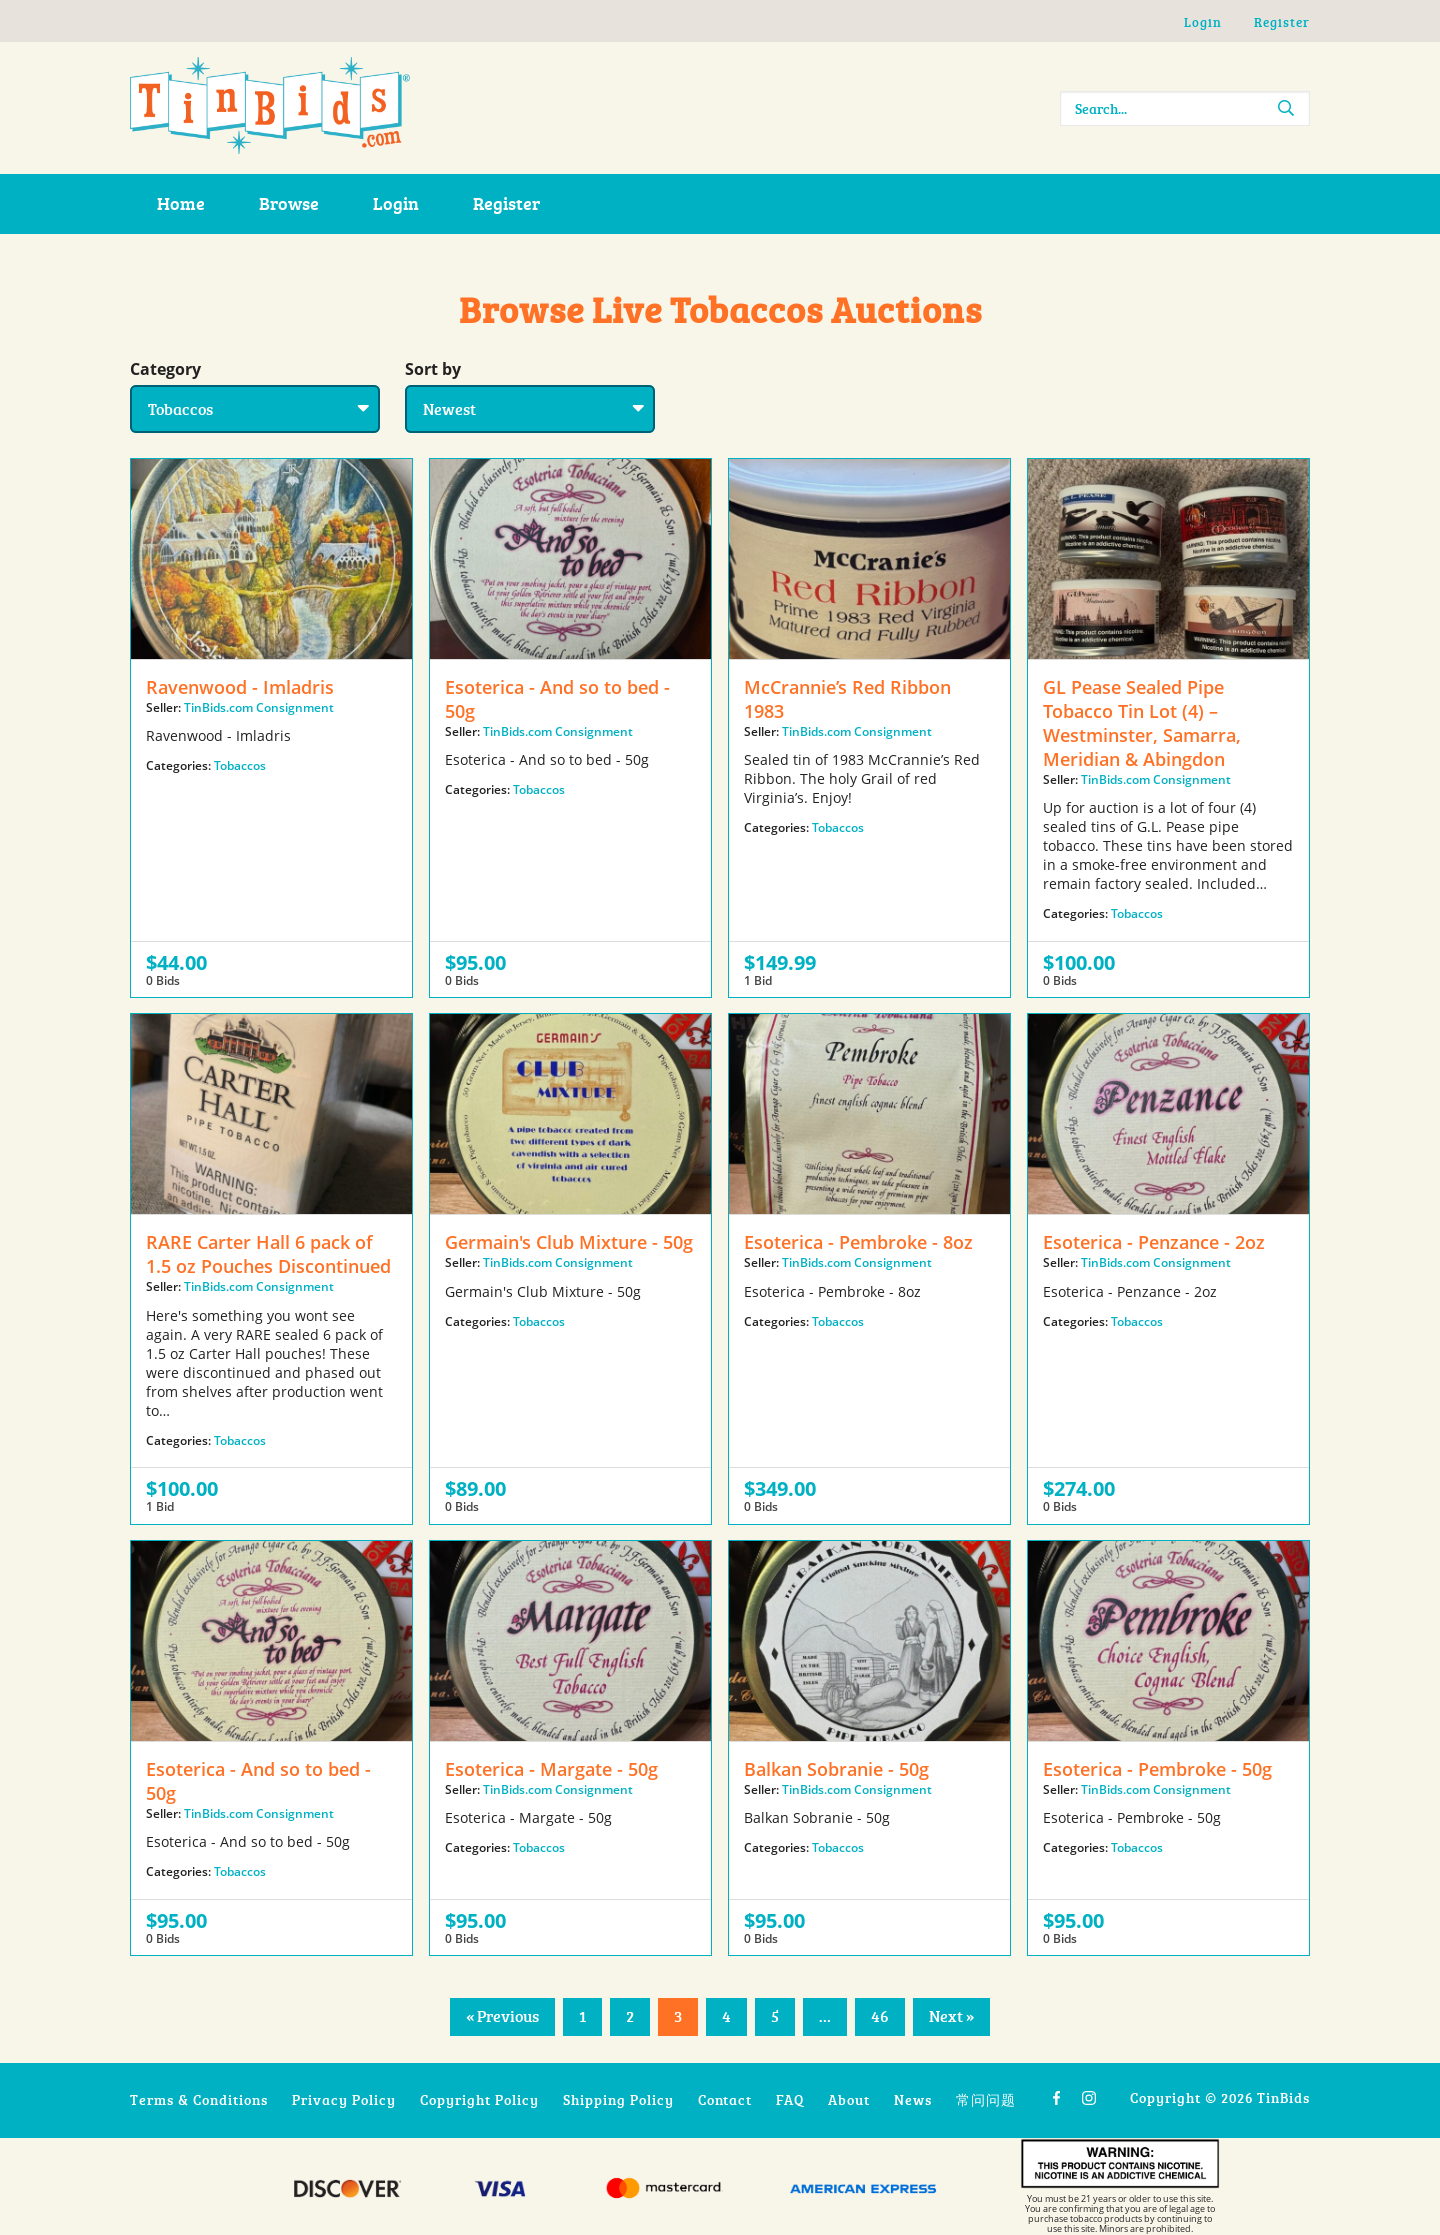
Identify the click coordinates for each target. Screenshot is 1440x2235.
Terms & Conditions (199, 2099)
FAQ (790, 2099)
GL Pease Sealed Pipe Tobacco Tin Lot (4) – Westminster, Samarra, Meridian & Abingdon (1142, 723)
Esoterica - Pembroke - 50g (1157, 1769)
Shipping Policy (618, 2099)
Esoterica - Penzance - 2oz (1154, 1242)
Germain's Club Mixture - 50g (569, 1242)
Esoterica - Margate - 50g (551, 1769)
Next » (951, 2016)
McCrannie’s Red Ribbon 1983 (847, 699)
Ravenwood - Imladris (240, 687)
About (849, 2099)
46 (880, 2016)
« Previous (502, 2016)
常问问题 (986, 2099)
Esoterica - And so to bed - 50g (557, 699)
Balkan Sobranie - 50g (836, 1769)
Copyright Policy (479, 2099)
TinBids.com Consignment (259, 707)
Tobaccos (240, 765)
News (913, 2099)
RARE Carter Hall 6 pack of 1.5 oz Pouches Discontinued (268, 1254)
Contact (725, 2099)
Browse (289, 203)
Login (1203, 22)
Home (181, 203)
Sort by (433, 369)
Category (165, 369)
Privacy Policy (344, 2099)
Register (1282, 22)
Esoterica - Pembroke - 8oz (858, 1242)
